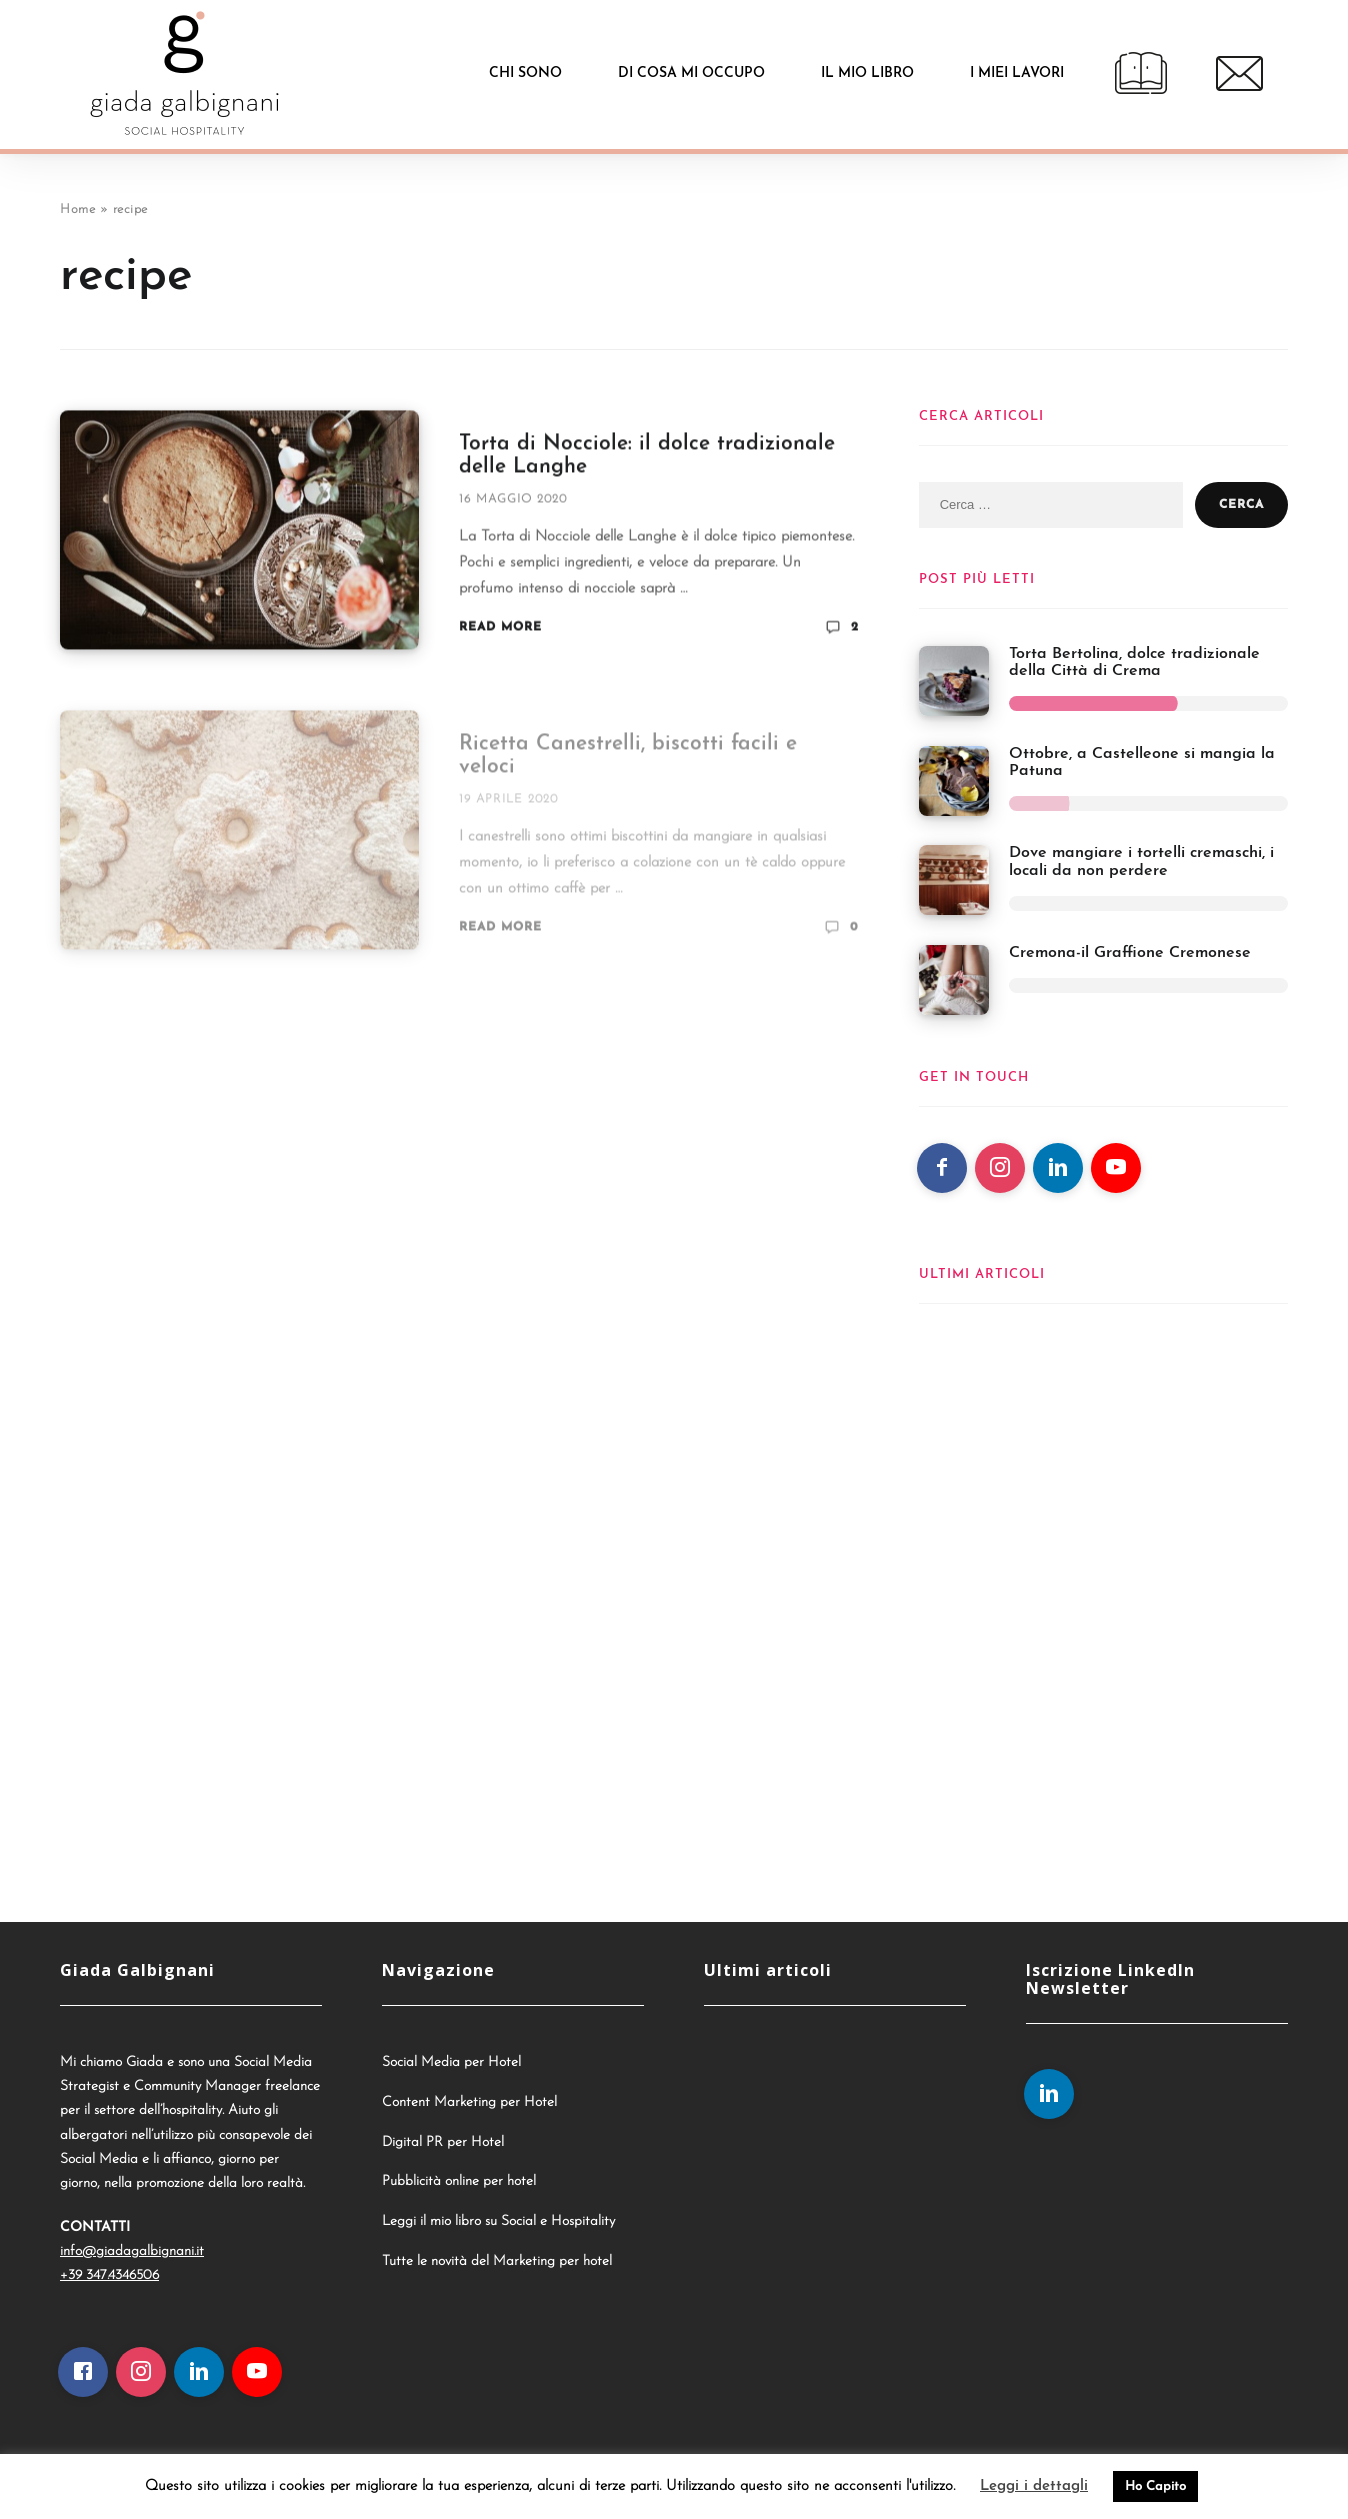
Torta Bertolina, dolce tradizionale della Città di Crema (1134, 663)
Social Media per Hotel (451, 2062)
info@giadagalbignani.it (132, 2251)
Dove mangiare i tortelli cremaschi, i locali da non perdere (1141, 862)
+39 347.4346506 (109, 2275)
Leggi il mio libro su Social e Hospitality (498, 2221)
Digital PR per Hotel (443, 2142)
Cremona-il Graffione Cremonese (1130, 953)
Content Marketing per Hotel (469, 2102)
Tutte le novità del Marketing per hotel (497, 2261)
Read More (500, 630)
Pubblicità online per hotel (459, 2181)
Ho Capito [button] (1155, 2486)
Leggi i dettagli (1034, 2486)
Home (77, 209)
